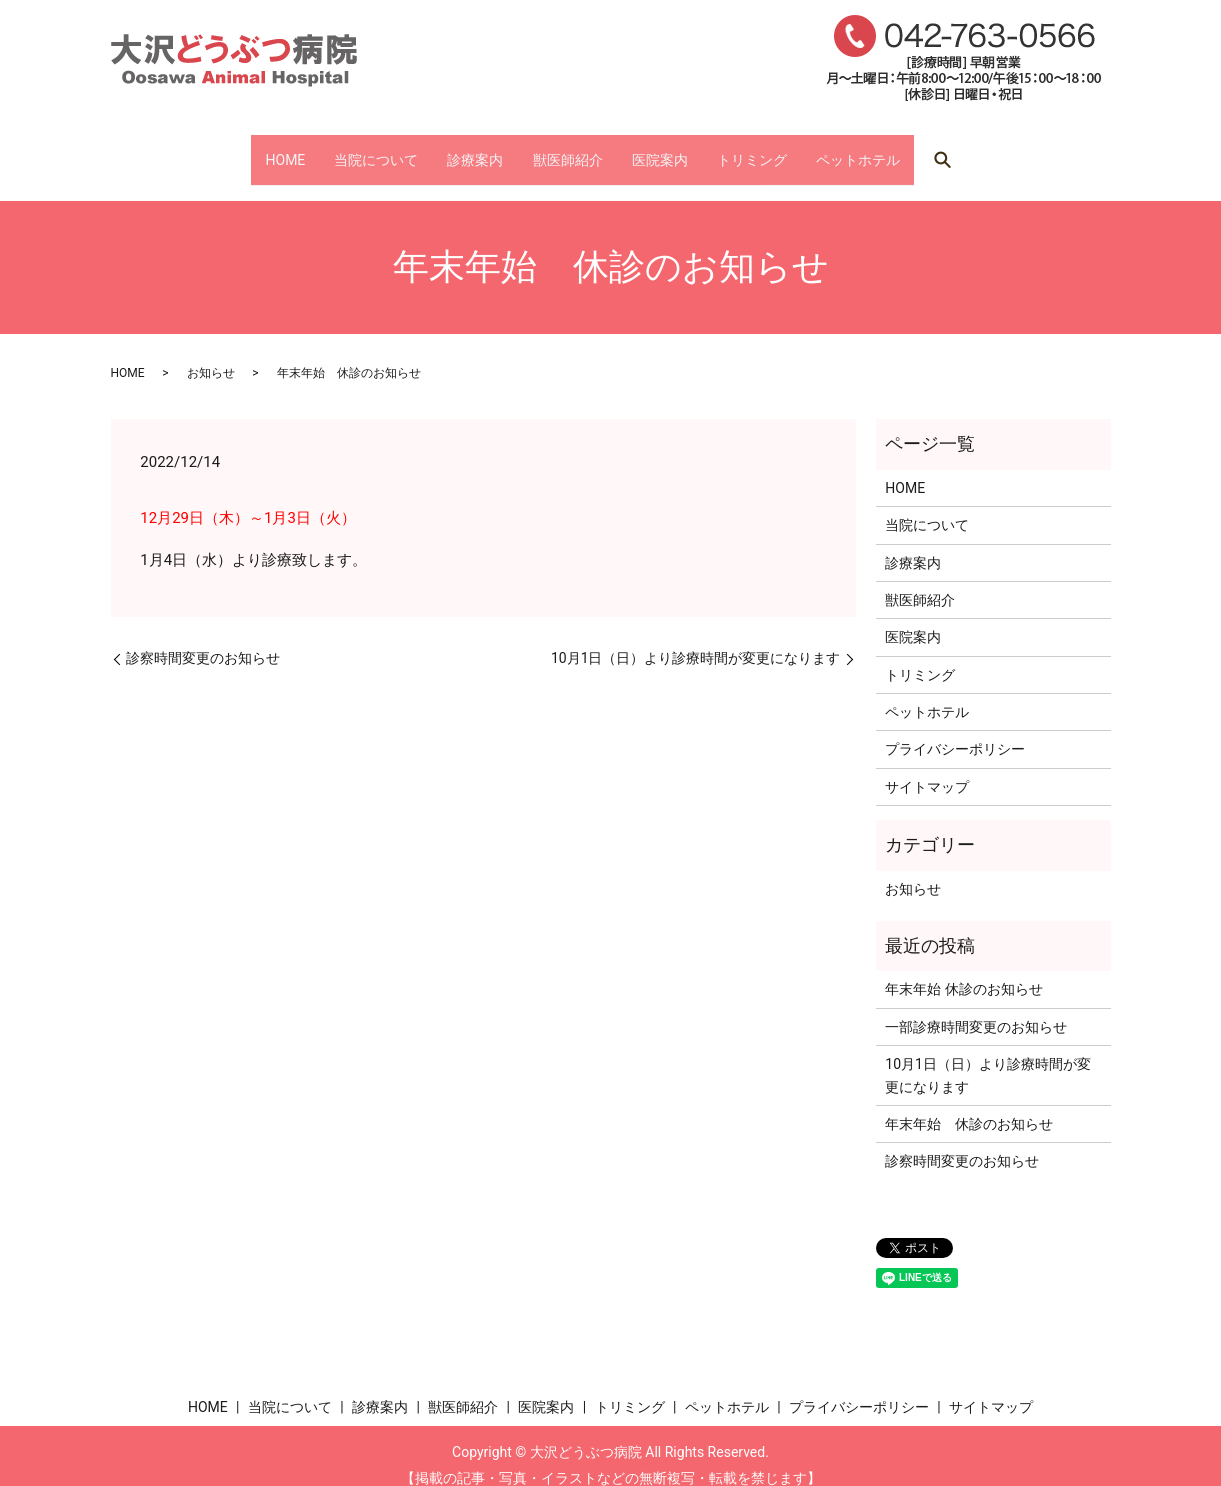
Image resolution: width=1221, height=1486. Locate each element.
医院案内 (686, 150)
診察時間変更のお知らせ (203, 639)
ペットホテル (938, 150)
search (1036, 151)
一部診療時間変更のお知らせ (976, 1008)
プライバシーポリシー (955, 731)
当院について (322, 150)
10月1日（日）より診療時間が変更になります (696, 639)
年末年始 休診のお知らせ (963, 971)
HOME (205, 150)
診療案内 (448, 150)
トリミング (805, 150)
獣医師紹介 (567, 150)
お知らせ (211, 354)
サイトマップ (927, 768)
